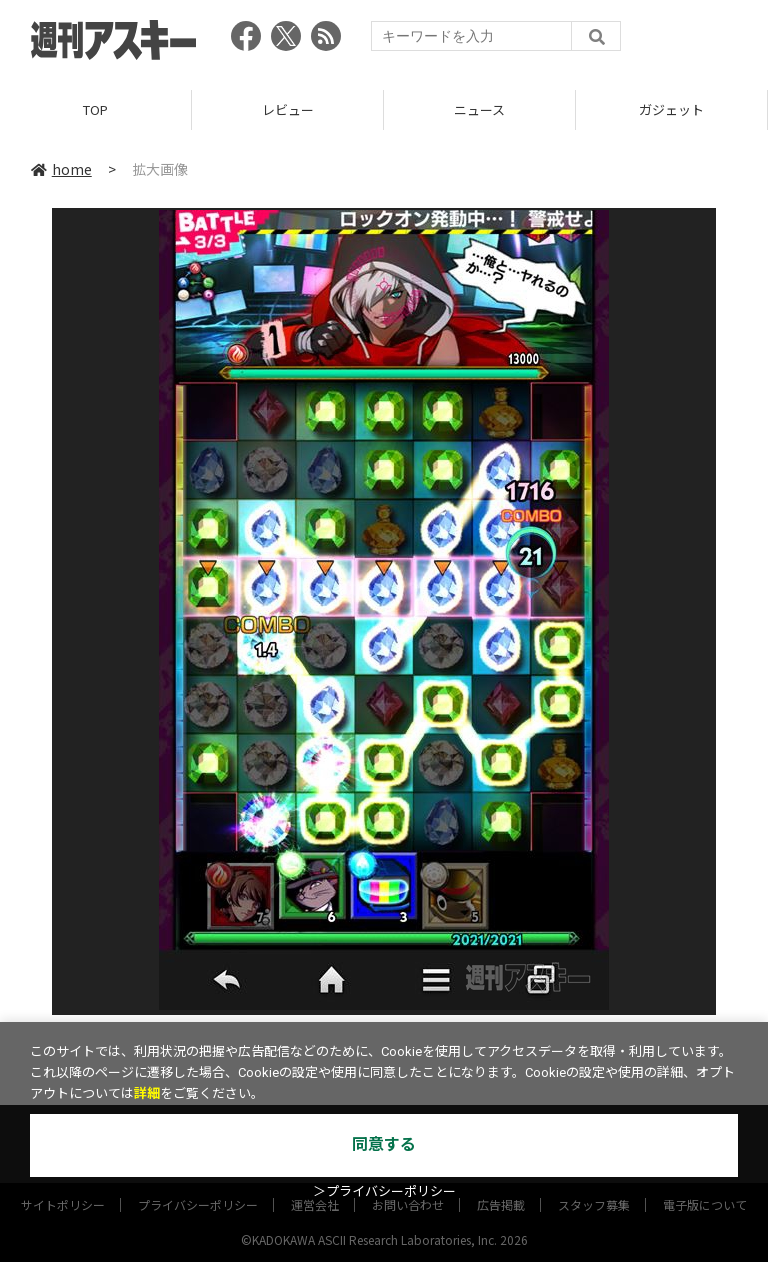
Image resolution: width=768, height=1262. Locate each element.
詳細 (147, 1093)
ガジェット (671, 109)
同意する (384, 1144)
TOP (95, 109)
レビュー (288, 109)
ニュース (479, 109)
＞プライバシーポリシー (384, 1191)
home (61, 169)
